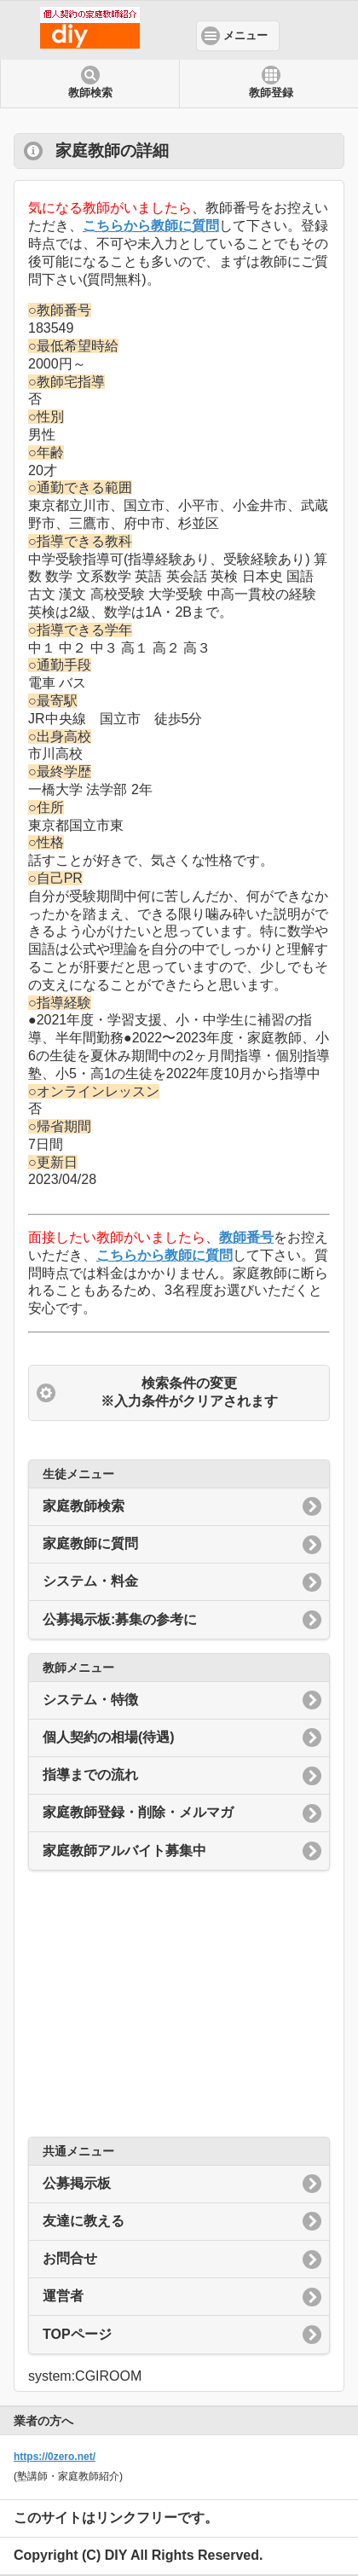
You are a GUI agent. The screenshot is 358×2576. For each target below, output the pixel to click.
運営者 (63, 2296)
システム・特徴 (90, 1699)
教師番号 (246, 1237)
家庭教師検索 (83, 1506)
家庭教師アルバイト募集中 (124, 1850)
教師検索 (90, 93)
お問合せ (70, 2258)
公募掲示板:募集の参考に (120, 1619)
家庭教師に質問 (90, 1543)
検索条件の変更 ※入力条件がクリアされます (189, 1392)
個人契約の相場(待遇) (109, 1737)
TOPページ (77, 2334)
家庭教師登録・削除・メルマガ (138, 1812)
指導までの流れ (90, 1774)
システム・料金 (90, 1581)
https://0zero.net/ (54, 2457)
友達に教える (83, 2220)
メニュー (245, 36)
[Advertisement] (179, 2003)
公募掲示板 (77, 2183)
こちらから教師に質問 (151, 225)
